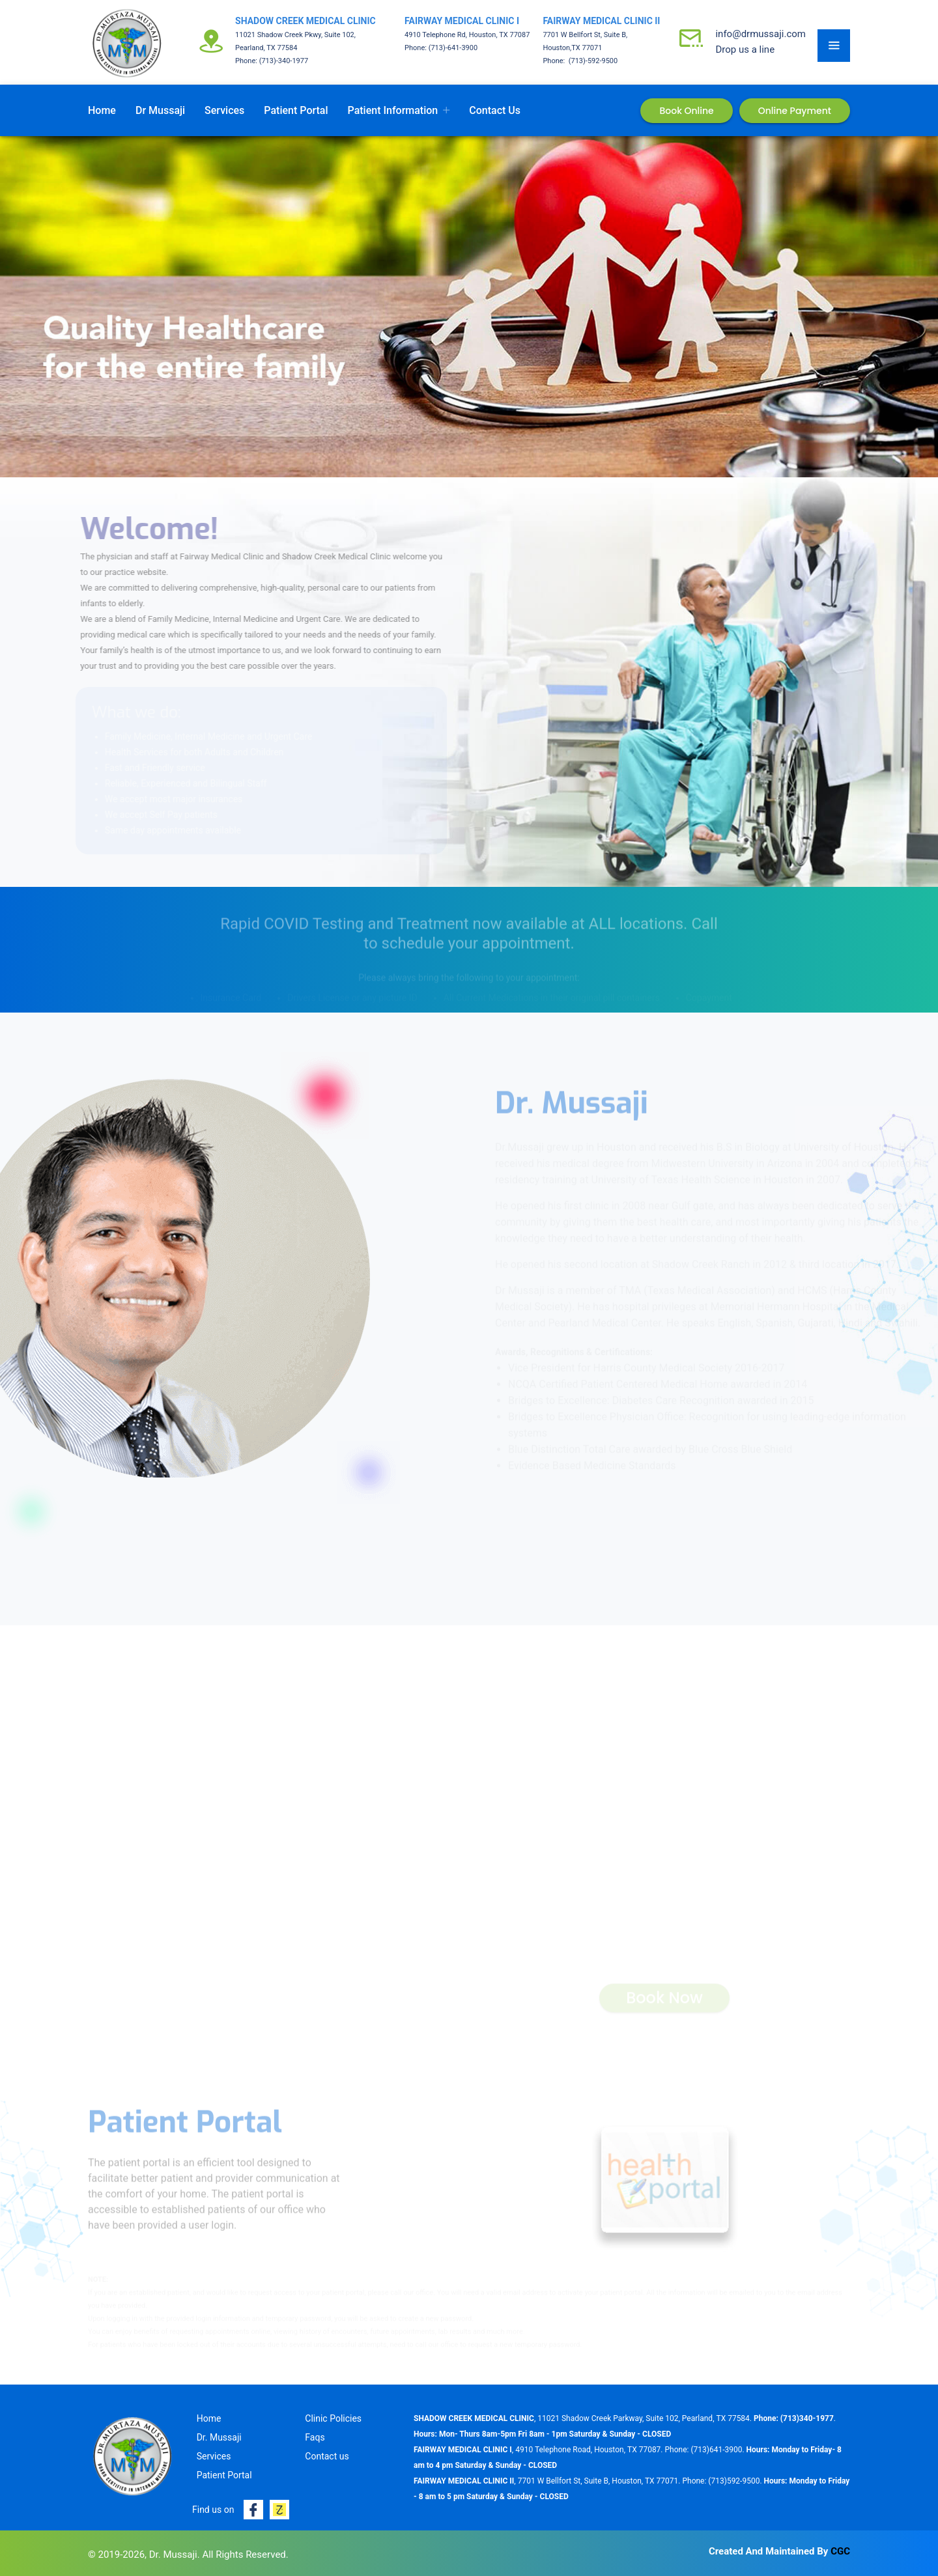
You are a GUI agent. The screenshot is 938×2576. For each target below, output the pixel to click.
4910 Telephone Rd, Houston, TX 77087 (467, 35)
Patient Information (393, 110)
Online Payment (794, 110)
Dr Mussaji (160, 110)
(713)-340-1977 (284, 61)
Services (224, 110)
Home (102, 110)
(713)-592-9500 (592, 61)
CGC (840, 2551)
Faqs (314, 2437)
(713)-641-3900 (453, 48)
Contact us (494, 110)
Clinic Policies (333, 2418)
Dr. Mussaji (219, 2437)
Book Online (686, 110)
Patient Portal (296, 110)
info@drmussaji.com (760, 34)
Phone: (247, 61)
